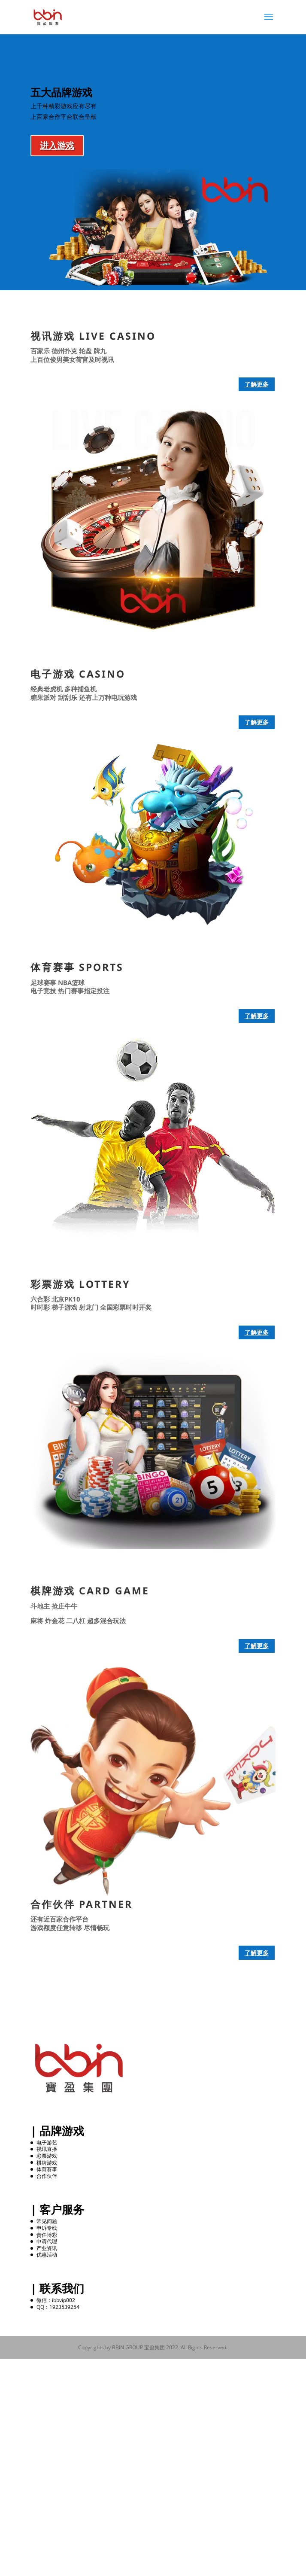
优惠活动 (46, 2254)
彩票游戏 (46, 2155)
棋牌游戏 (46, 2162)
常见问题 (46, 2221)
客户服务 (61, 2209)
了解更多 (257, 384)
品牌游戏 (61, 2130)
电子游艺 (46, 2142)
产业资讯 (46, 2248)
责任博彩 (46, 2234)
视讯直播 (46, 2149)
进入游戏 (57, 145)
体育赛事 (46, 2169)
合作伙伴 (46, 2176)
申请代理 (46, 2241)
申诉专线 (46, 2228)
